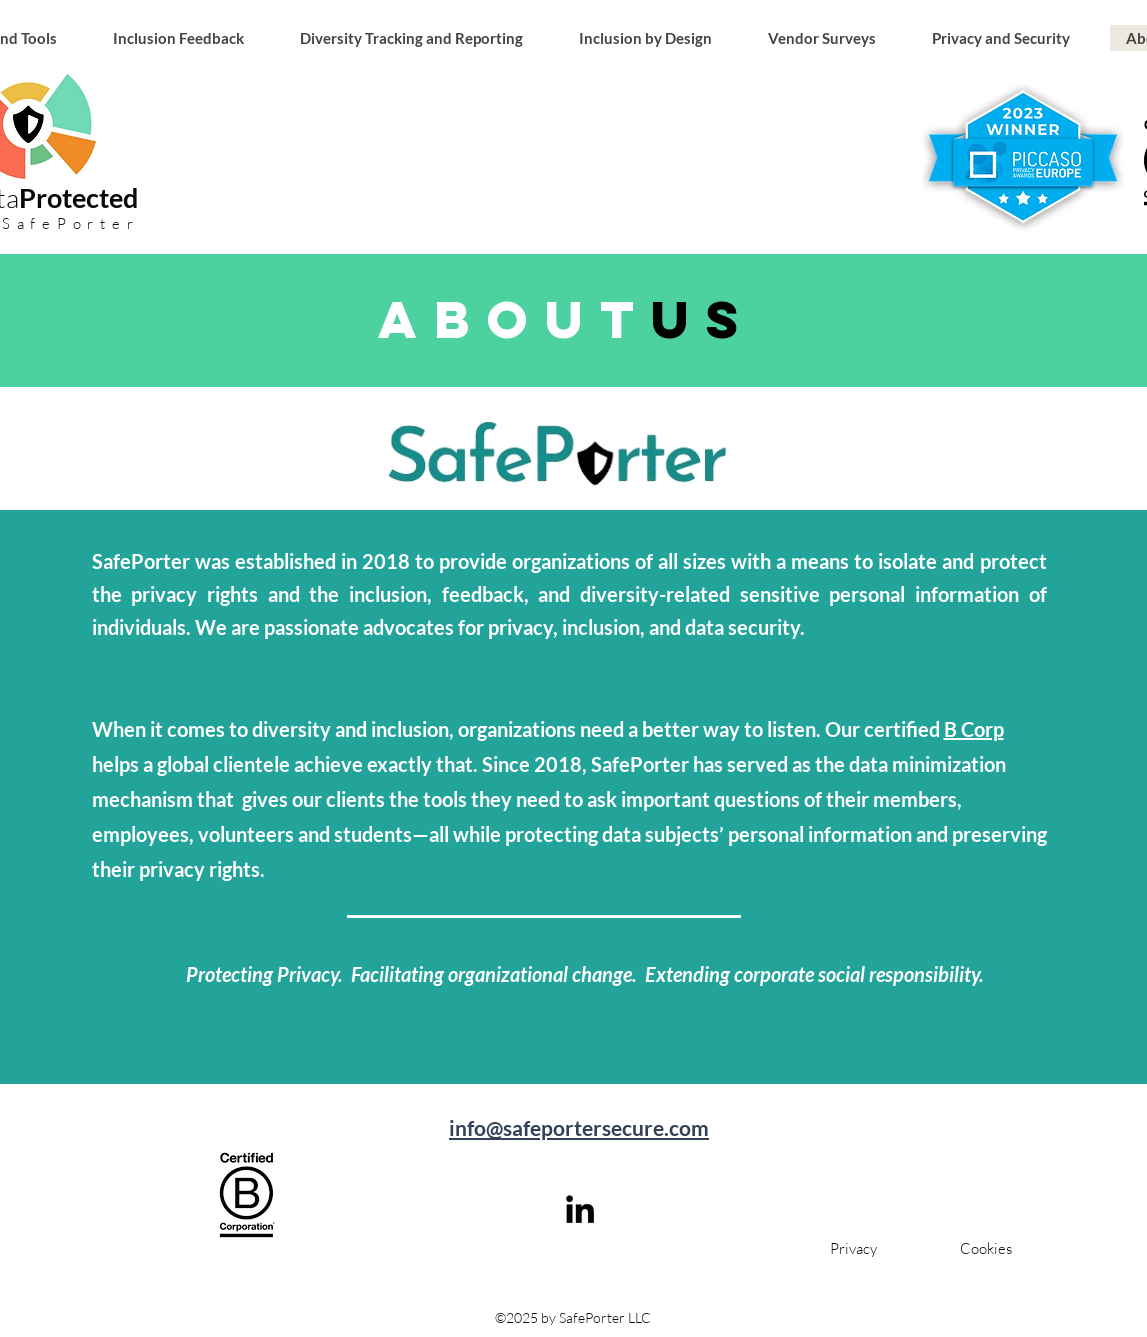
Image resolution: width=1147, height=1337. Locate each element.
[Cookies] (986, 1248)
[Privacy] (853, 1248)
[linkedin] (580, 1209)
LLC (638, 1317)
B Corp (974, 729)
